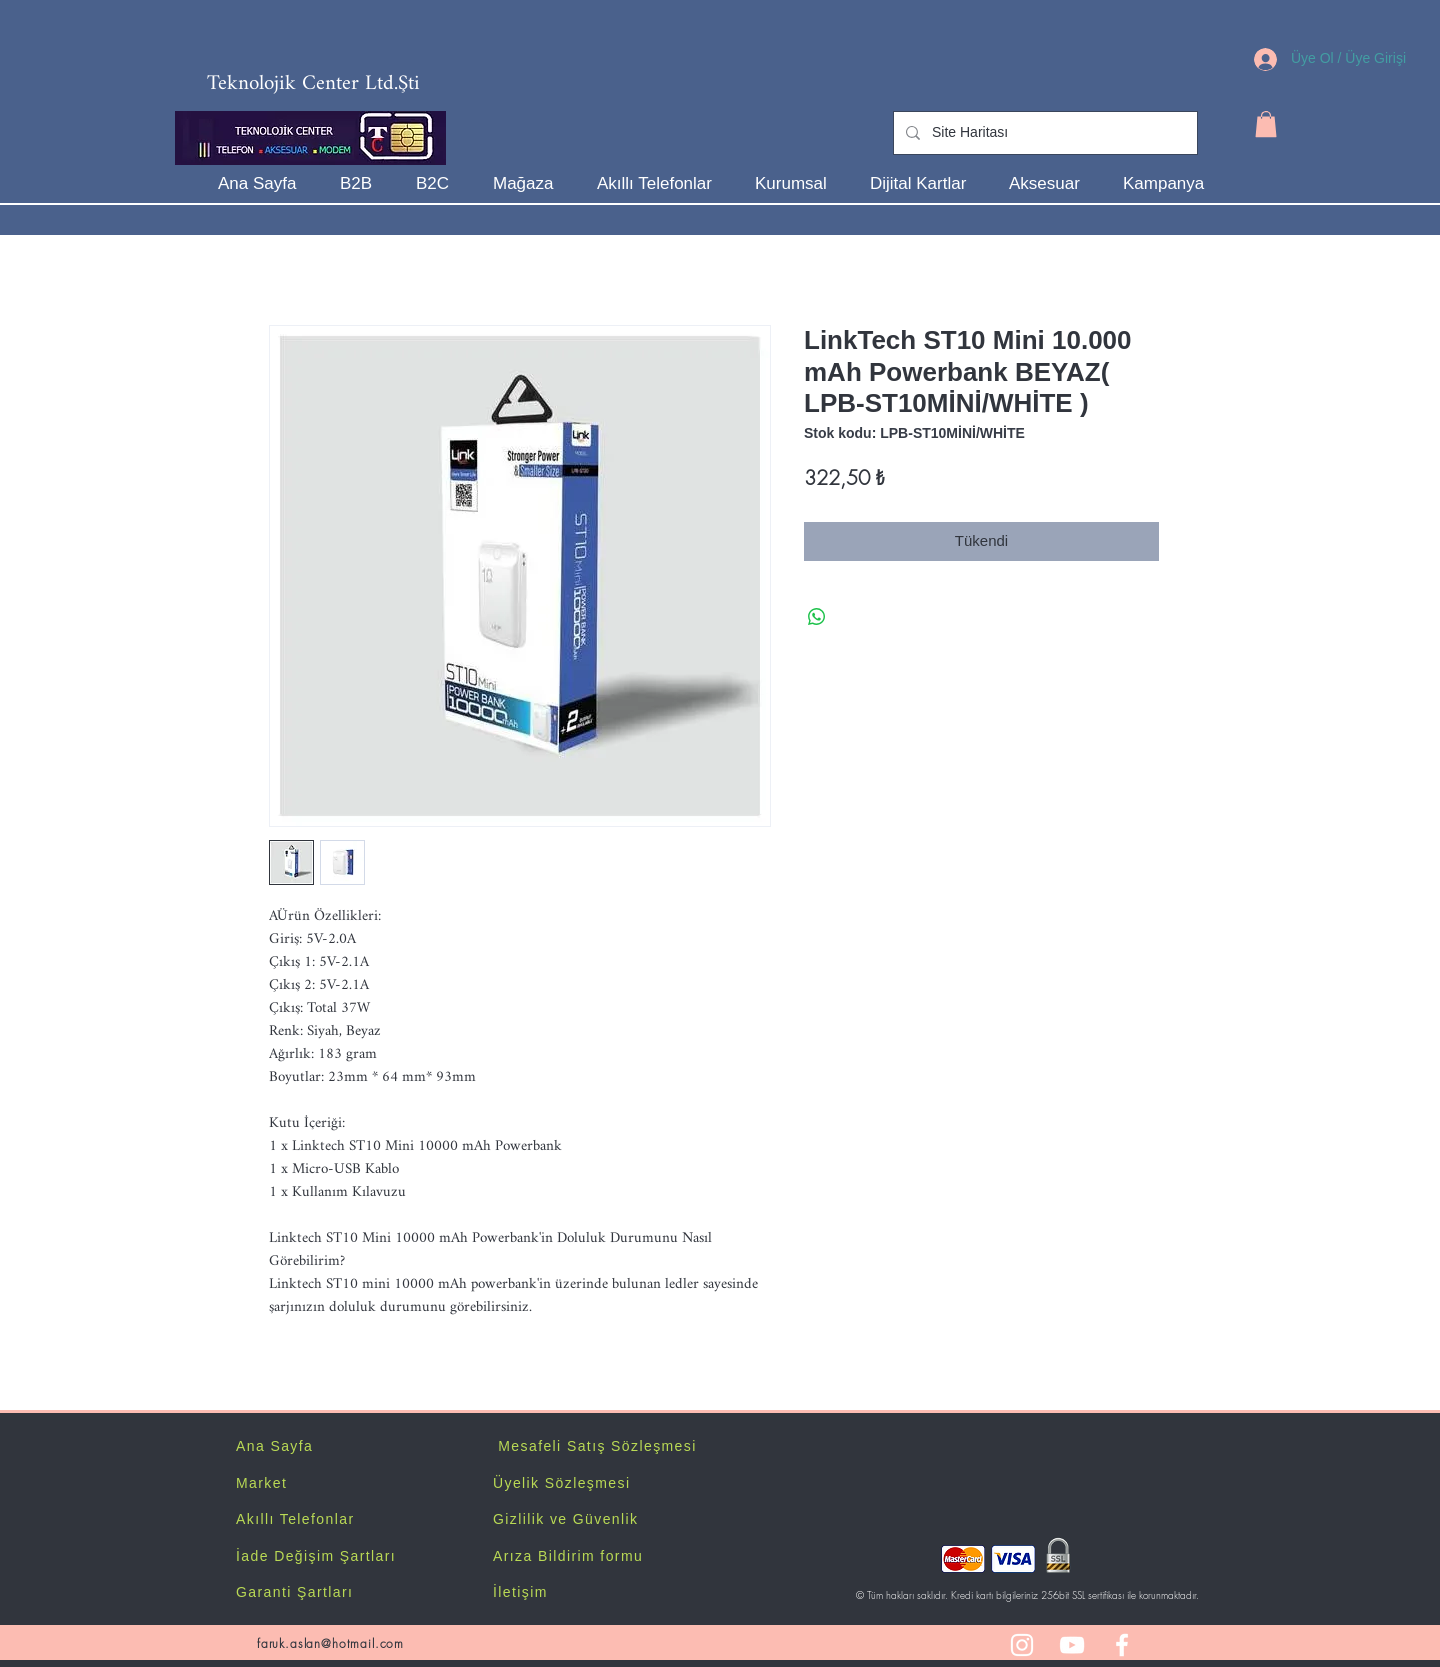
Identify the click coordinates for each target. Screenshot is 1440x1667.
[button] (1266, 124)
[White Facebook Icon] (1122, 1645)
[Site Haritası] (1043, 133)
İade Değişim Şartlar (313, 1556)
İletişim (520, 1592)
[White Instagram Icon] (1022, 1645)
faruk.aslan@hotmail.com (330, 1643)
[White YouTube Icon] (1072, 1645)
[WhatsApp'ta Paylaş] (817, 617)
